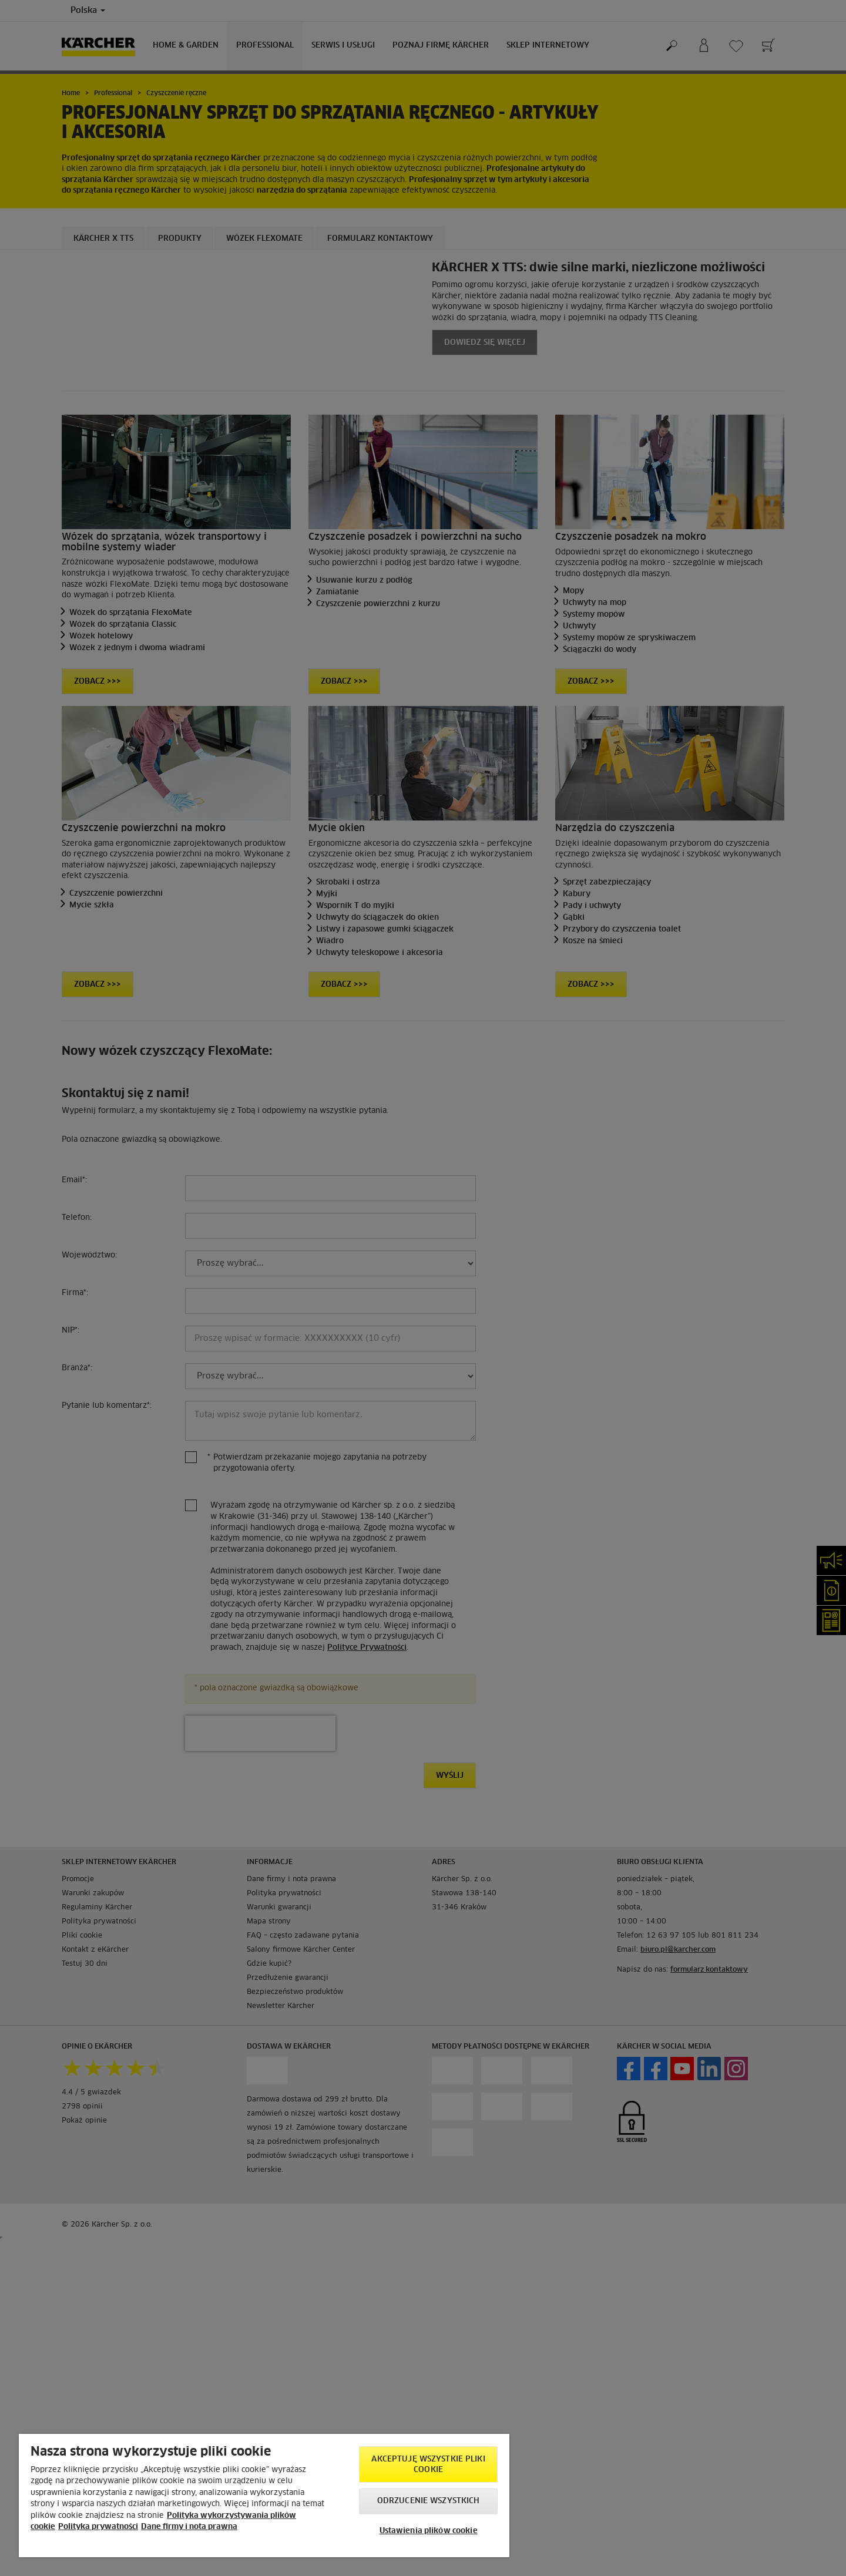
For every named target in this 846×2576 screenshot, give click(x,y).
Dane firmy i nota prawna (189, 2527)
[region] (264, 2495)
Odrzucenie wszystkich (428, 2501)
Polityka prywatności (98, 2527)
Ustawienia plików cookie (429, 2531)
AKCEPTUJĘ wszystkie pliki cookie (428, 2465)
